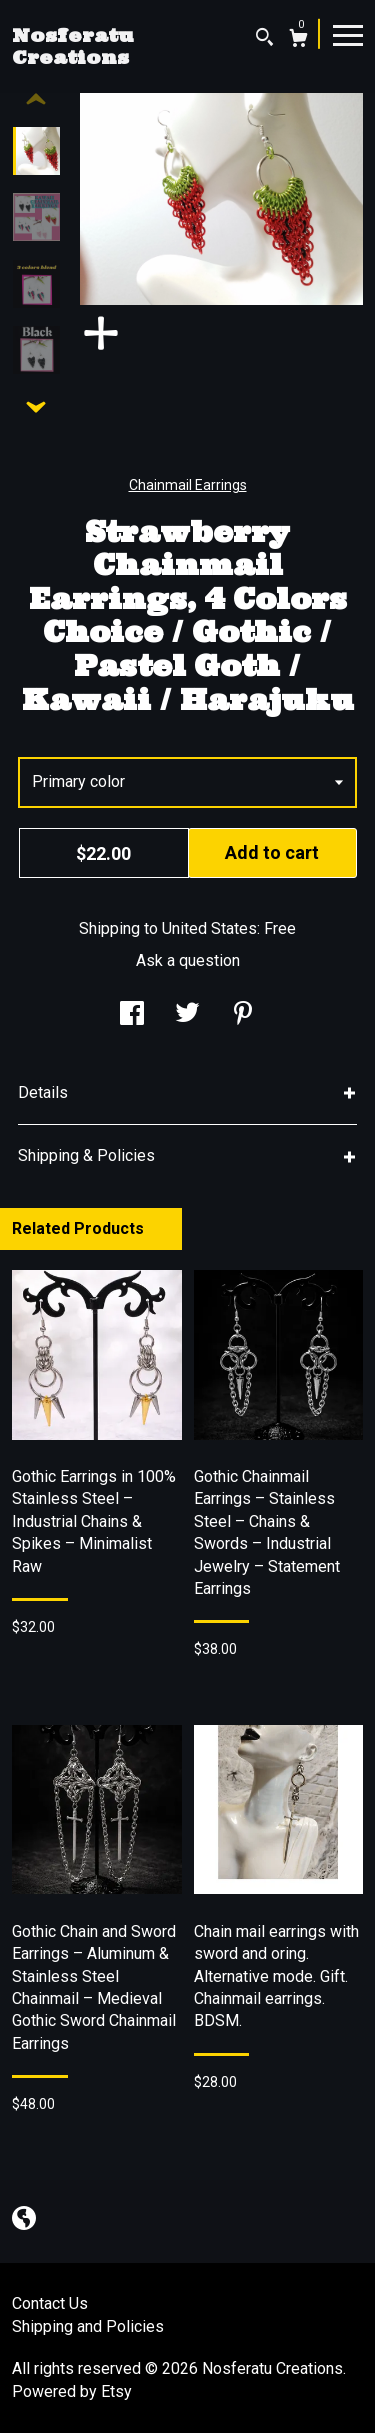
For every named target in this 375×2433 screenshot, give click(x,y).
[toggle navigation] (348, 34)
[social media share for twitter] (187, 1015)
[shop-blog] (24, 2220)
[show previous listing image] (36, 100)
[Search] (264, 39)
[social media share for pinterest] (243, 1015)
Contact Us (50, 2303)
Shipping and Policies (88, 2326)
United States (209, 928)
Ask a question (188, 960)
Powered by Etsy (72, 2391)
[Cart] (298, 40)
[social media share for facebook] (132, 1015)
